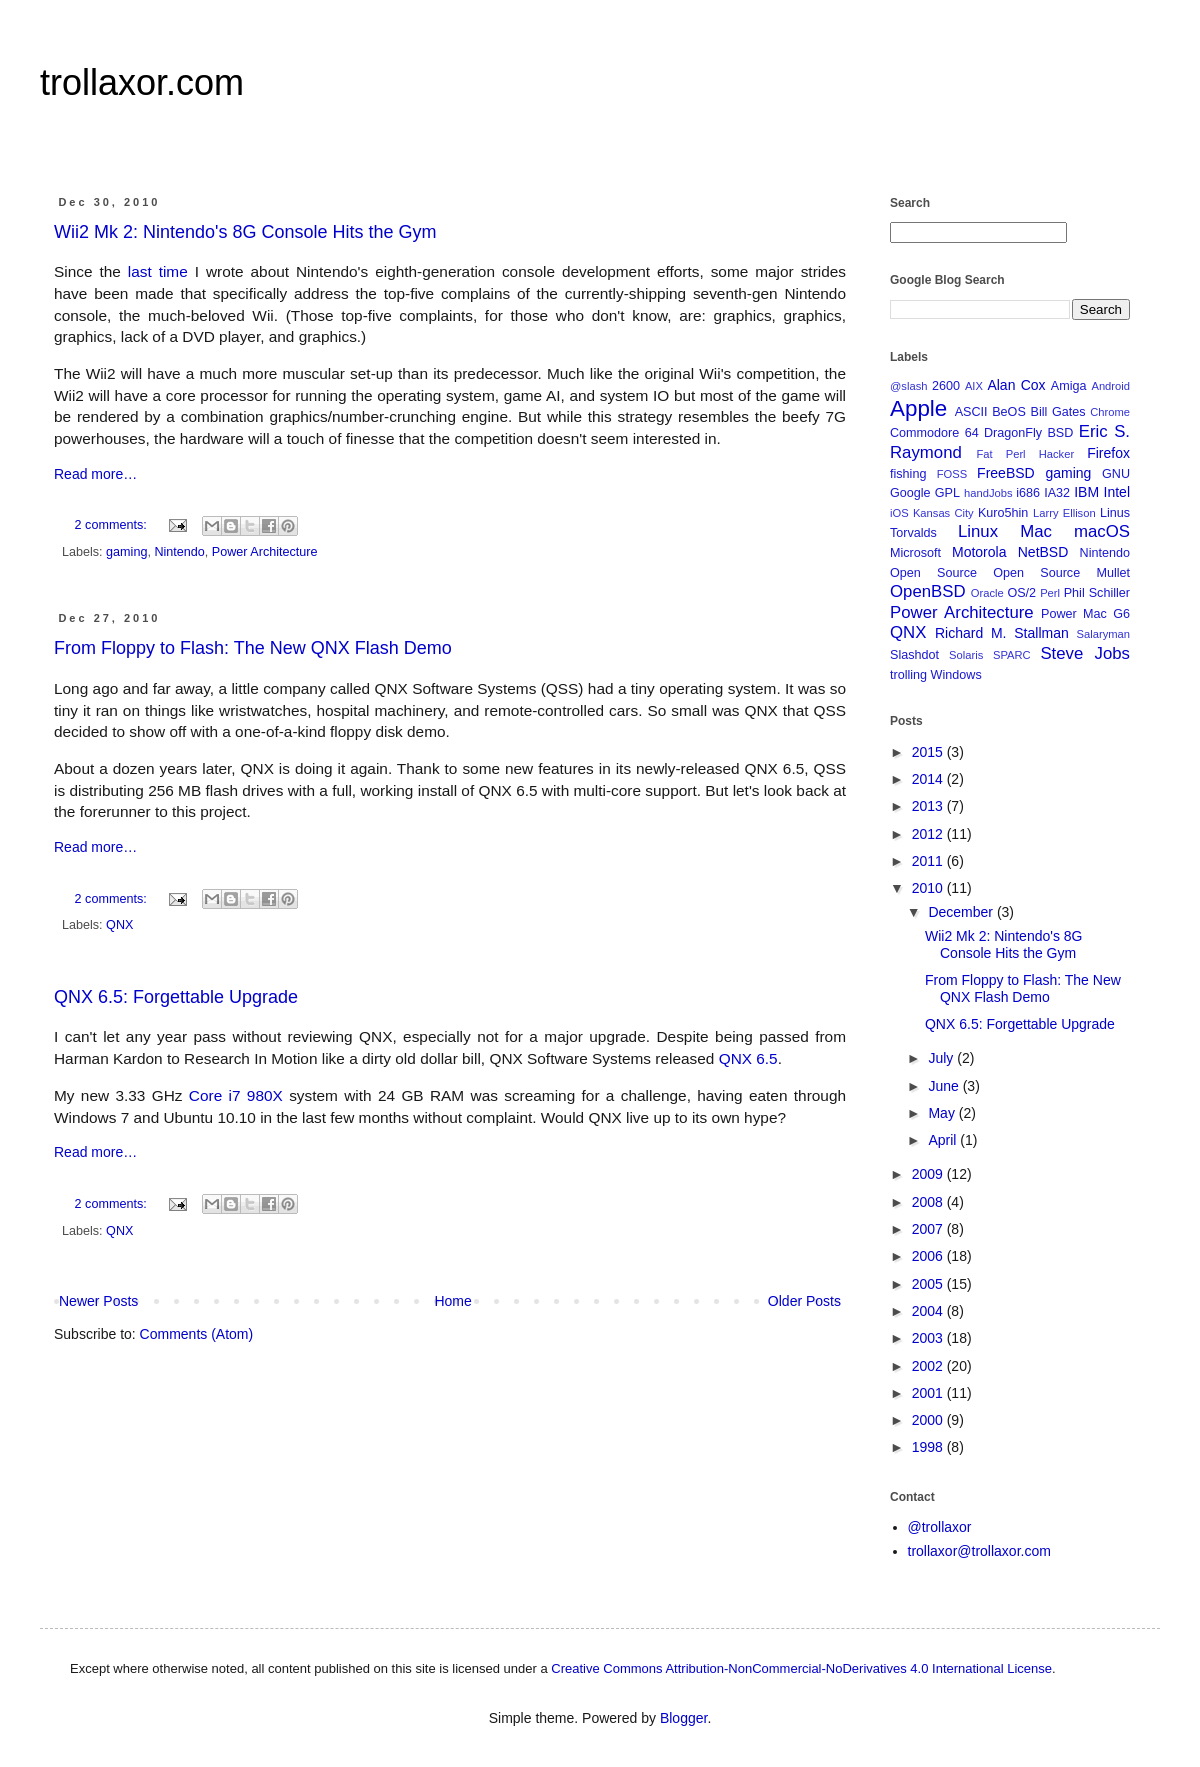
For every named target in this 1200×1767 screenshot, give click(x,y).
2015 (929, 752)
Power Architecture (265, 552)
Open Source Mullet (1061, 573)
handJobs (988, 493)
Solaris (966, 655)
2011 (929, 861)
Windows (956, 675)
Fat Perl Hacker (1025, 454)
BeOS (1009, 412)
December (962, 912)
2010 (929, 888)
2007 (929, 1229)
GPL (947, 493)
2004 (929, 1311)
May (943, 1113)
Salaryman (1103, 634)
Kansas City (943, 513)
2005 (929, 1284)
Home (452, 1301)
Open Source (933, 573)
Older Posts (804, 1301)
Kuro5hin (1003, 513)
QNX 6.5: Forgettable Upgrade (176, 997)
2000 (929, 1420)
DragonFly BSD (1028, 433)
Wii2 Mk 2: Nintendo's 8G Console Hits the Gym (245, 232)
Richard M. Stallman (1002, 633)
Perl (1050, 593)
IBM (1086, 492)
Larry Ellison (1064, 513)
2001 (929, 1393)
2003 (929, 1338)
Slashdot (914, 655)
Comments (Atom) (197, 1334)
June (945, 1086)
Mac (1036, 531)
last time (158, 271)
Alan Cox (1016, 385)
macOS (1102, 531)
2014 (929, 779)
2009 (929, 1174)
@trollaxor (940, 1527)
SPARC (1012, 655)
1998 (929, 1447)
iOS (899, 513)
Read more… (95, 474)
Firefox (1108, 453)
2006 (929, 1256)
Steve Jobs (1085, 653)
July (942, 1058)
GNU (1116, 474)
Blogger (683, 1718)
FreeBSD (1006, 473)
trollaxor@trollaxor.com (979, 1551)
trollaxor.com (142, 82)
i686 (1028, 493)
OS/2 (1021, 593)
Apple (918, 408)
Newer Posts (98, 1301)
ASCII (971, 412)
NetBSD (1043, 552)
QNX (119, 925)
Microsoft (915, 553)
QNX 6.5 (748, 1058)
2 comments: (113, 525)
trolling (908, 675)
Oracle (987, 593)
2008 (929, 1202)
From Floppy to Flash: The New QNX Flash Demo (253, 648)
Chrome (1110, 412)
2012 (929, 834)
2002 (929, 1366)
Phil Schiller (1097, 593)
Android (1110, 386)
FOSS (952, 474)
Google (910, 493)
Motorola (979, 552)
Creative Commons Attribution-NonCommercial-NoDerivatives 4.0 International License (801, 1668)
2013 (929, 806)
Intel (1117, 492)
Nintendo (179, 552)
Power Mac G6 (1085, 614)
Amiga (1069, 386)
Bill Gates (1057, 412)
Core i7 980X (236, 1095)
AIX (974, 386)
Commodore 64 (934, 433)
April (944, 1140)
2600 (946, 386)
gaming (126, 552)
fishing (908, 474)
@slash (908, 386)
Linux (978, 531)
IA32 (1057, 493)
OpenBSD (928, 591)
